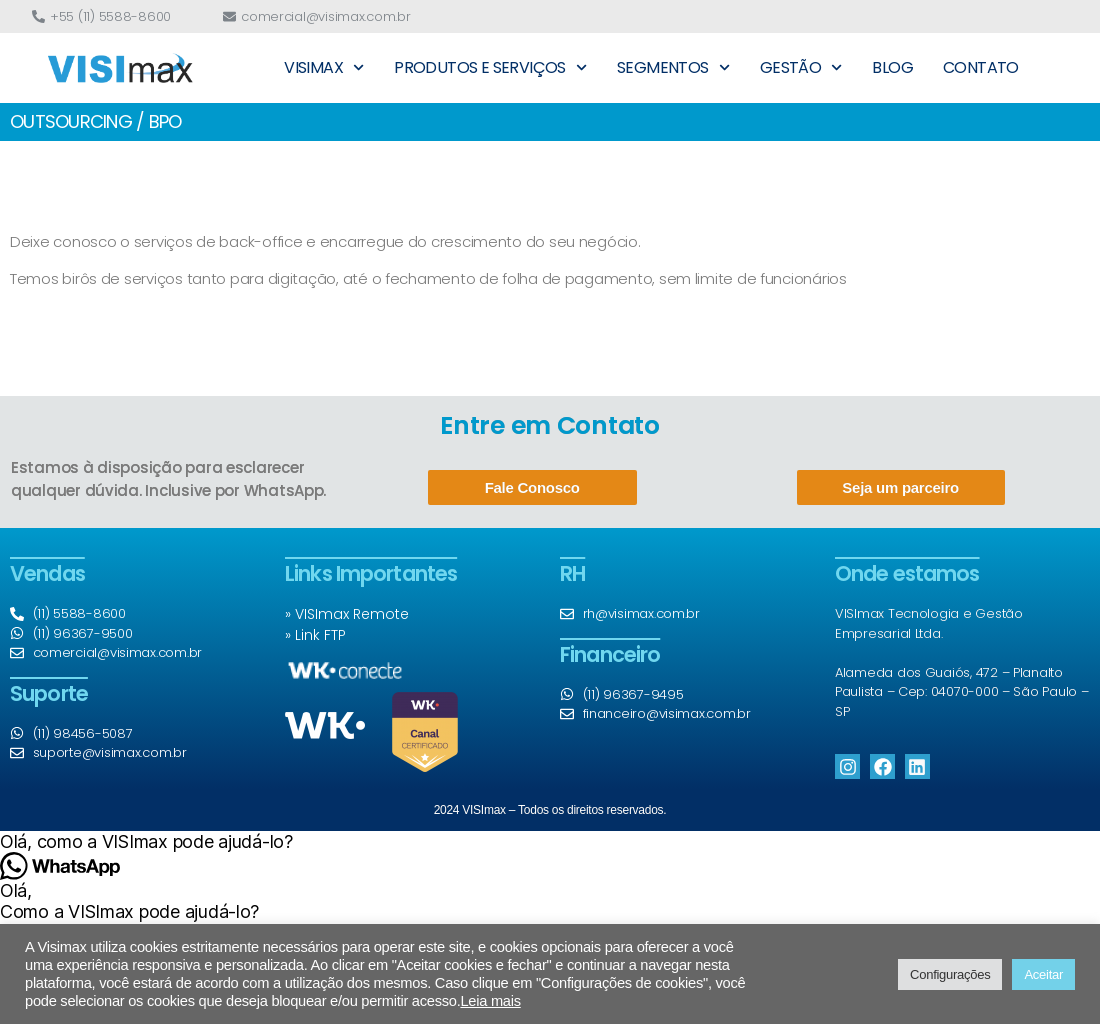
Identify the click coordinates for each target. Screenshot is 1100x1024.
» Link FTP (315, 635)
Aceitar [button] (1043, 974)
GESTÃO (801, 67)
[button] (550, 841)
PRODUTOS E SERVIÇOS (490, 67)
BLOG (892, 67)
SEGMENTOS (673, 67)
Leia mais (490, 1001)
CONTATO (981, 67)
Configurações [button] (950, 974)
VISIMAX (324, 67)
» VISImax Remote (347, 614)
